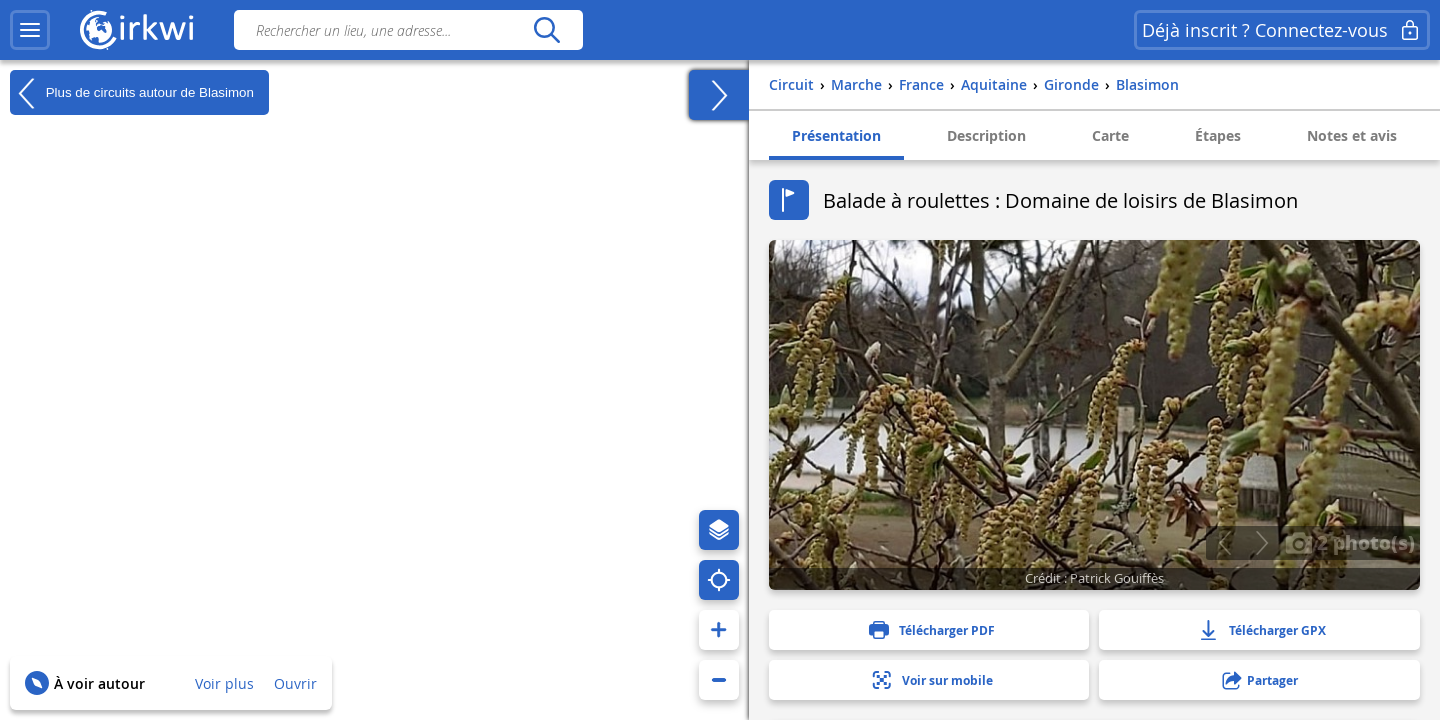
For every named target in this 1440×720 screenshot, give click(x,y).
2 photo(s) (1350, 542)
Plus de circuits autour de (132, 93)
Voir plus (224, 683)
